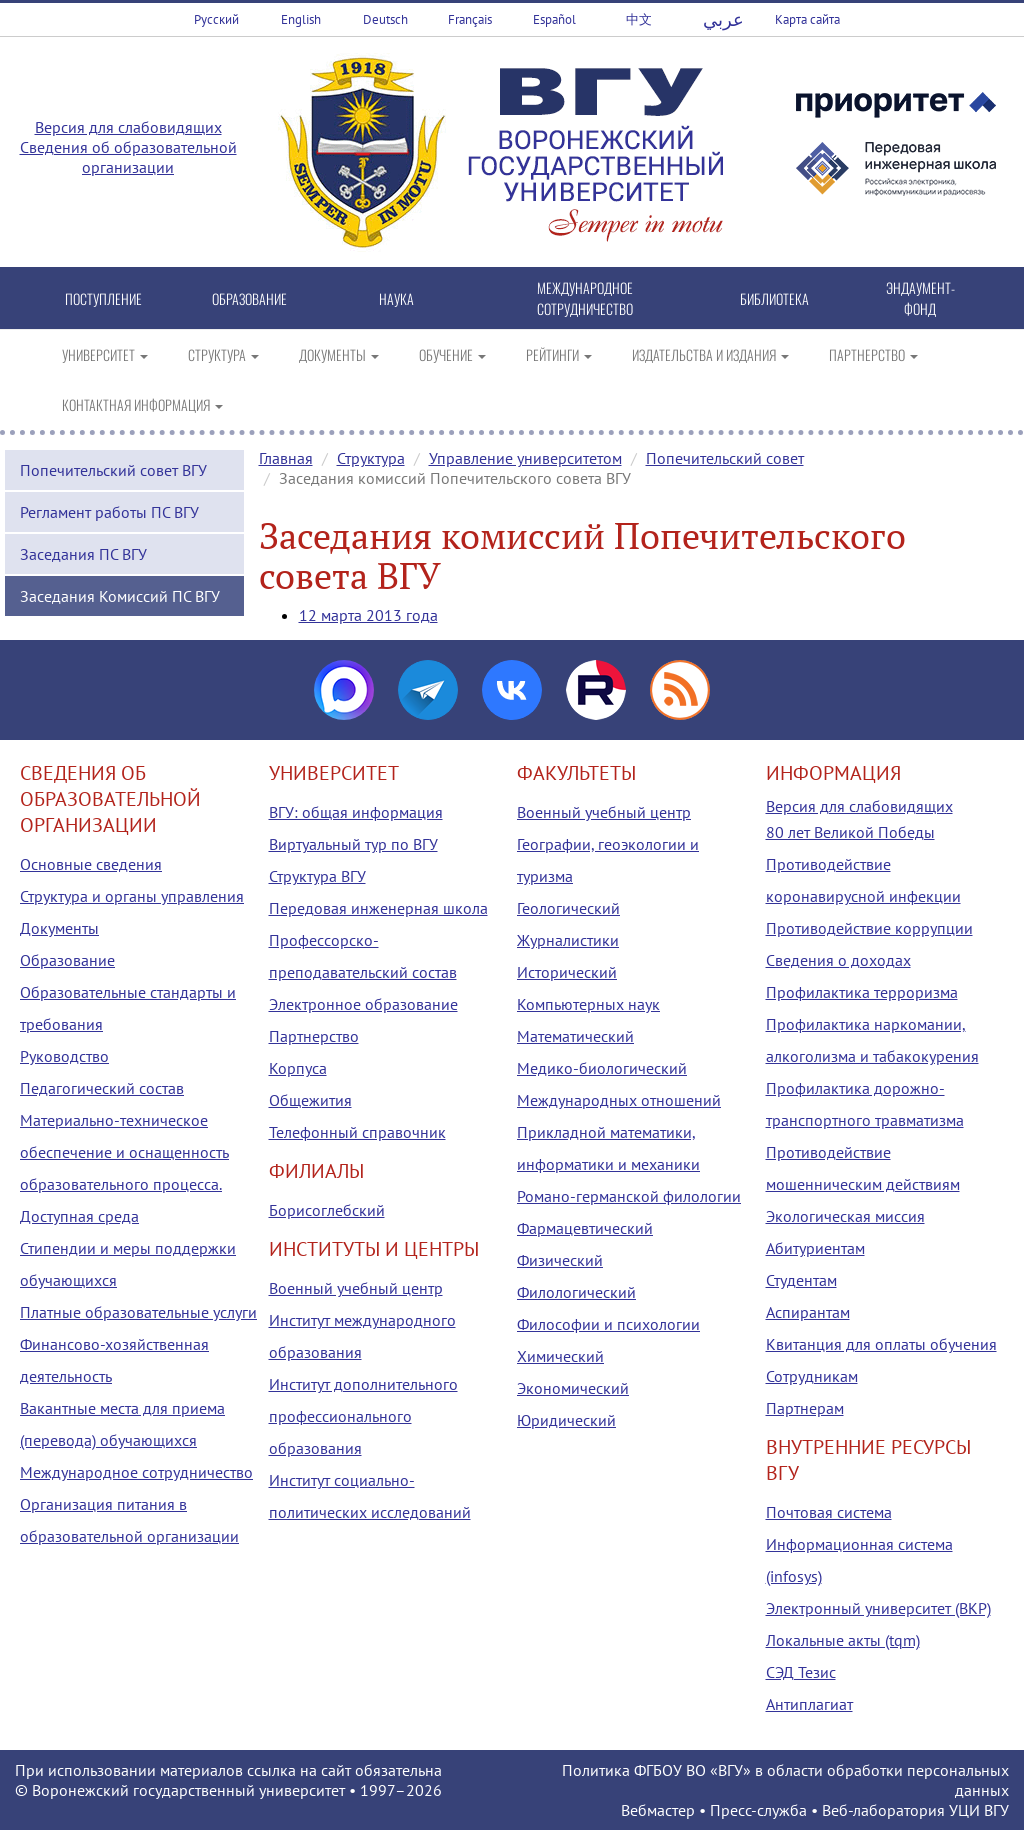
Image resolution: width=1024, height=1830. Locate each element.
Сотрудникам (812, 1376)
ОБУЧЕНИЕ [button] (452, 354)
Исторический (567, 972)
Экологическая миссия (845, 1216)
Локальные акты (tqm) (843, 1640)
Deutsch (385, 19)
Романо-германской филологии (629, 1196)
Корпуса (298, 1068)
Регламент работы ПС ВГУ (109, 512)
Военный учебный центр (356, 1288)
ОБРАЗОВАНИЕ (249, 298)
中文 (639, 19)
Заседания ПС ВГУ (83, 554)
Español (554, 19)
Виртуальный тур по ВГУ (353, 844)
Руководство (64, 1056)
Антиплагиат (809, 1704)
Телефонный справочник (357, 1132)
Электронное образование (363, 1004)
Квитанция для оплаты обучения (881, 1344)
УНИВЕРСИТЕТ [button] (105, 354)
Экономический (573, 1388)
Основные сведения (91, 864)
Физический (560, 1260)
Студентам (801, 1280)
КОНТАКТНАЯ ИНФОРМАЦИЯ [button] (142, 404)
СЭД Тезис (801, 1672)
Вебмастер (658, 1810)
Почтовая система (829, 1512)
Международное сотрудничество (136, 1472)
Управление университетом (525, 458)
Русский (216, 19)
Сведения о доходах (838, 960)
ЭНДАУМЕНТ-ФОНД (920, 298)
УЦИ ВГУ (979, 1810)
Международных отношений (619, 1100)
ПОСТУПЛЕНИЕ (103, 298)
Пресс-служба (758, 1810)
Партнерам (805, 1408)
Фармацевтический (585, 1228)
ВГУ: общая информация (356, 812)
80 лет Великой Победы (850, 832)
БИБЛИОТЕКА (774, 298)
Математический (575, 1036)
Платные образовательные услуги (138, 1312)
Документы (59, 928)
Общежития (310, 1100)
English (301, 19)
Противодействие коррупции (869, 928)
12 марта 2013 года (368, 615)
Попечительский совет (725, 458)
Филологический (576, 1292)
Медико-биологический (602, 1068)
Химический (560, 1356)
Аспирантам (808, 1312)
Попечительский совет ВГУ (113, 470)
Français (470, 19)
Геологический (568, 908)
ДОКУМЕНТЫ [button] (339, 354)
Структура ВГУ (317, 876)
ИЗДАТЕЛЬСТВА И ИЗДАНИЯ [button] (710, 354)
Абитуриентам (815, 1248)
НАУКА (396, 298)
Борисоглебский (327, 1210)
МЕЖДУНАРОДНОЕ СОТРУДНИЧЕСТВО (585, 298)
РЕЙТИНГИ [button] (559, 354)
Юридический (566, 1420)
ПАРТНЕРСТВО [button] (873, 354)
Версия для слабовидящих (128, 127)
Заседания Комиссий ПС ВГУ (120, 596)
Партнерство (314, 1036)
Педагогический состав (102, 1088)
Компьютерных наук (588, 1004)
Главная (286, 458)
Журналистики (568, 940)
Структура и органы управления (132, 896)
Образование (67, 960)
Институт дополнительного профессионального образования (363, 1416)
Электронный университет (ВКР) (878, 1608)
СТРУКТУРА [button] (223, 354)
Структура (371, 458)
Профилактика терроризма (862, 992)
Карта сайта (807, 19)
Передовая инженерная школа (378, 908)
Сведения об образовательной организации (128, 157)
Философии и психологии (608, 1324)
